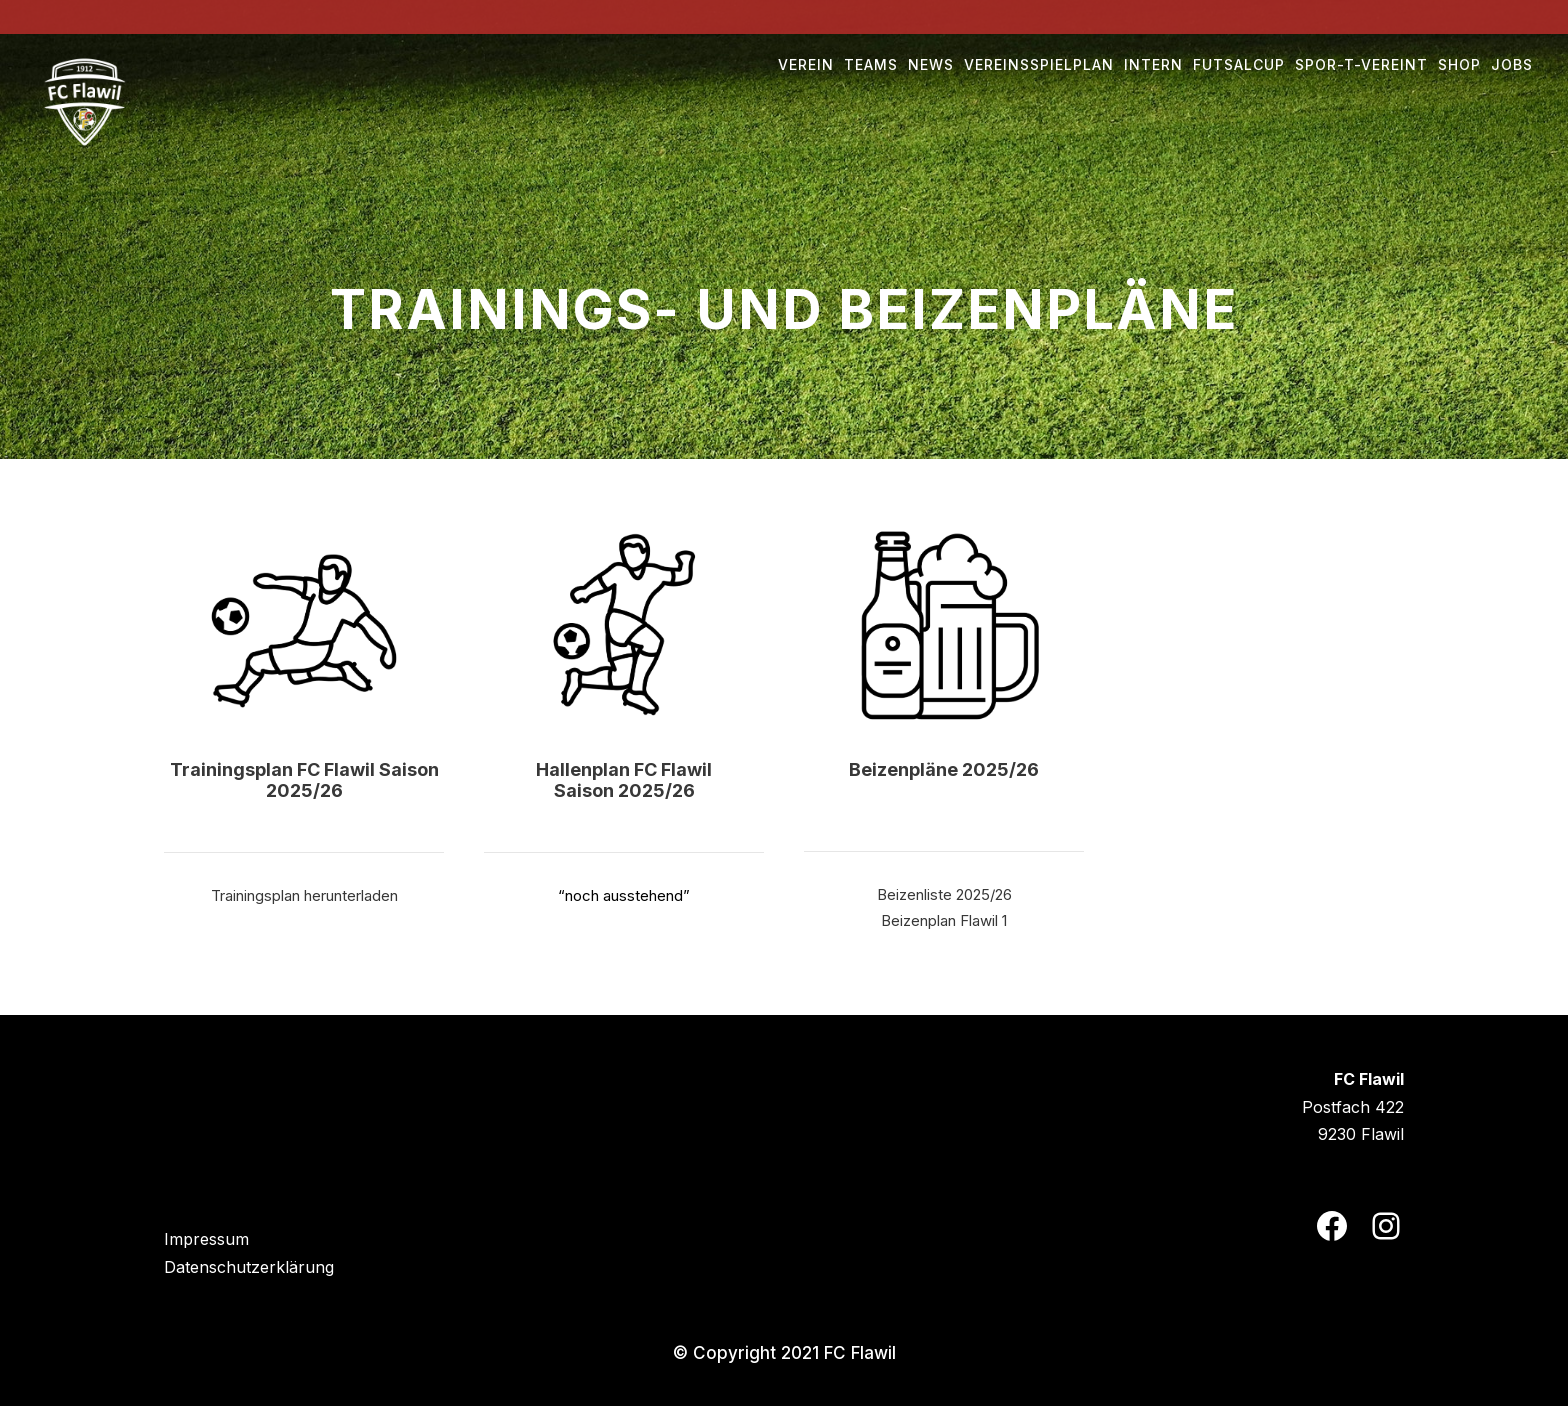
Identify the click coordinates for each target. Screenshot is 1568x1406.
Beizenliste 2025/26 (944, 894)
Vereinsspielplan (1039, 64)
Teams (871, 64)
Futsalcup (1239, 64)
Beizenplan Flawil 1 (944, 920)
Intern (1153, 64)
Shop (1459, 64)
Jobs (1512, 64)
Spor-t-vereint (1361, 64)
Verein (806, 64)
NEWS (931, 64)
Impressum (206, 1239)
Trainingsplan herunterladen (304, 895)
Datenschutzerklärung (249, 1267)
